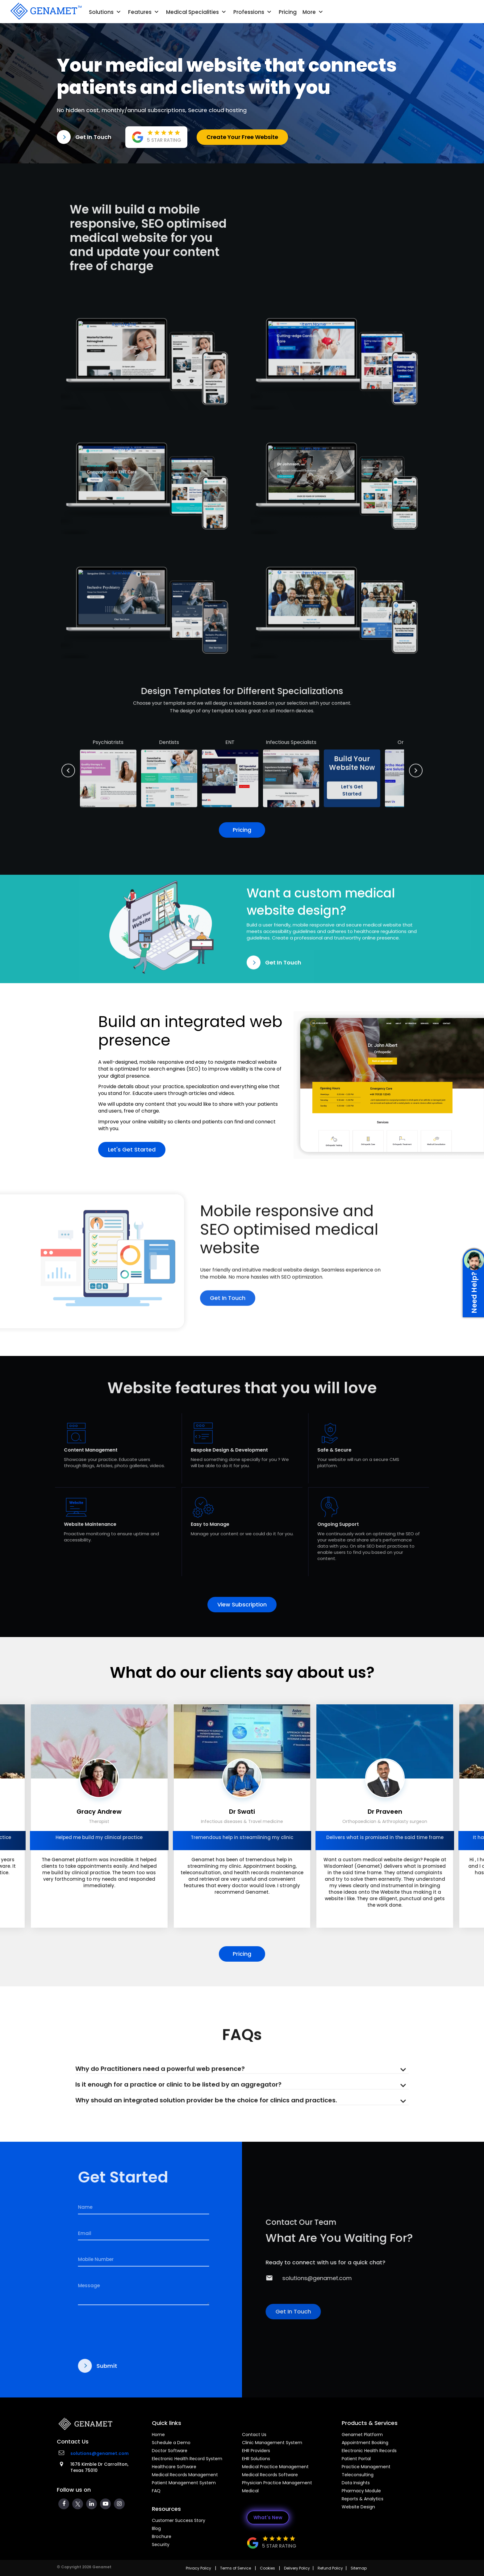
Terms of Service (235, 2568)
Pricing (288, 12)
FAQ (156, 2491)
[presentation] (13, 1820)
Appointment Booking (365, 2442)
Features (144, 12)
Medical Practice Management (275, 2467)
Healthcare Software (174, 2467)
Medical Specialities (196, 12)
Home (158, 2434)
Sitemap (359, 2568)
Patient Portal (356, 2459)
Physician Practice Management (277, 2483)
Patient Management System (184, 2483)
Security (160, 2544)
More (313, 12)
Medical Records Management (185, 2475)
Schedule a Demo (171, 2442)
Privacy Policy (198, 2568)
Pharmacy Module (361, 2491)
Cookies (267, 2568)
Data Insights (356, 2483)
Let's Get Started (132, 1146)
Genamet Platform (362, 2434)
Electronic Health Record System (187, 2459)
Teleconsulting (357, 2475)
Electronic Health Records (369, 2451)
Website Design (358, 2507)
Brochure (161, 2536)
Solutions (105, 12)
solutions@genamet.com (99, 2453)
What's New (267, 2517)
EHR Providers (256, 2451)
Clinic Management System (272, 2442)
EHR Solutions (256, 2459)
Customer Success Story (178, 2520)
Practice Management (366, 2467)
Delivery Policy (297, 2568)
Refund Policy (330, 2568)
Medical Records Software (270, 2475)
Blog (156, 2528)
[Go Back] (45, 11)
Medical (250, 2491)
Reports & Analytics (362, 2499)
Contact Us (254, 2434)
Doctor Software (169, 2451)
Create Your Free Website (242, 137)
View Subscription (242, 1604)
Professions (253, 12)
